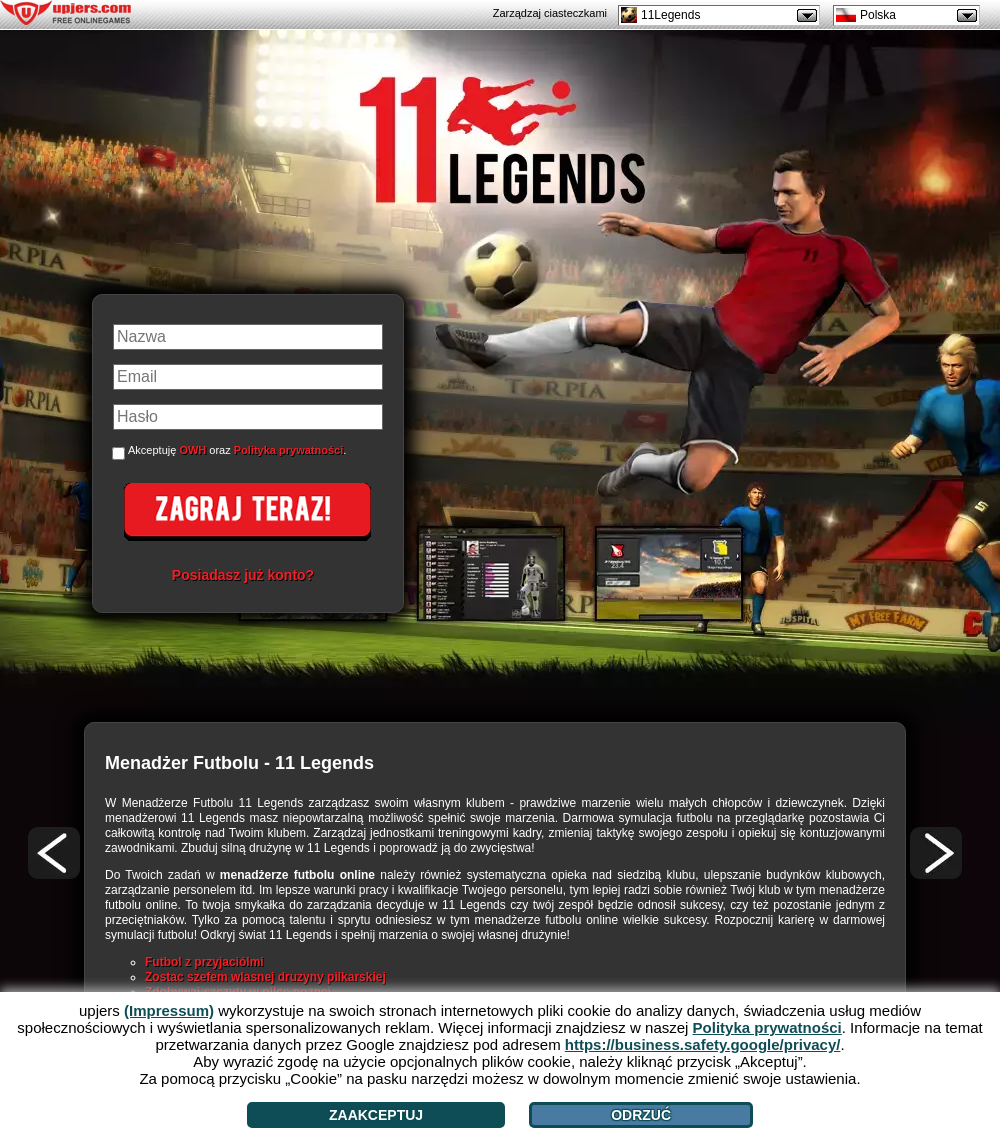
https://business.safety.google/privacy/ (703, 1044)
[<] (54, 853)
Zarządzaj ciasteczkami (550, 13)
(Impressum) (169, 1010)
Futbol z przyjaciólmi (204, 962)
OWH (192, 450)
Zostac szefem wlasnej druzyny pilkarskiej (265, 977)
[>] (936, 853)
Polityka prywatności (288, 450)
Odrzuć (641, 1115)
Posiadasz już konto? (243, 575)
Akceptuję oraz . (237, 450)
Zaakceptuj (376, 1115)
